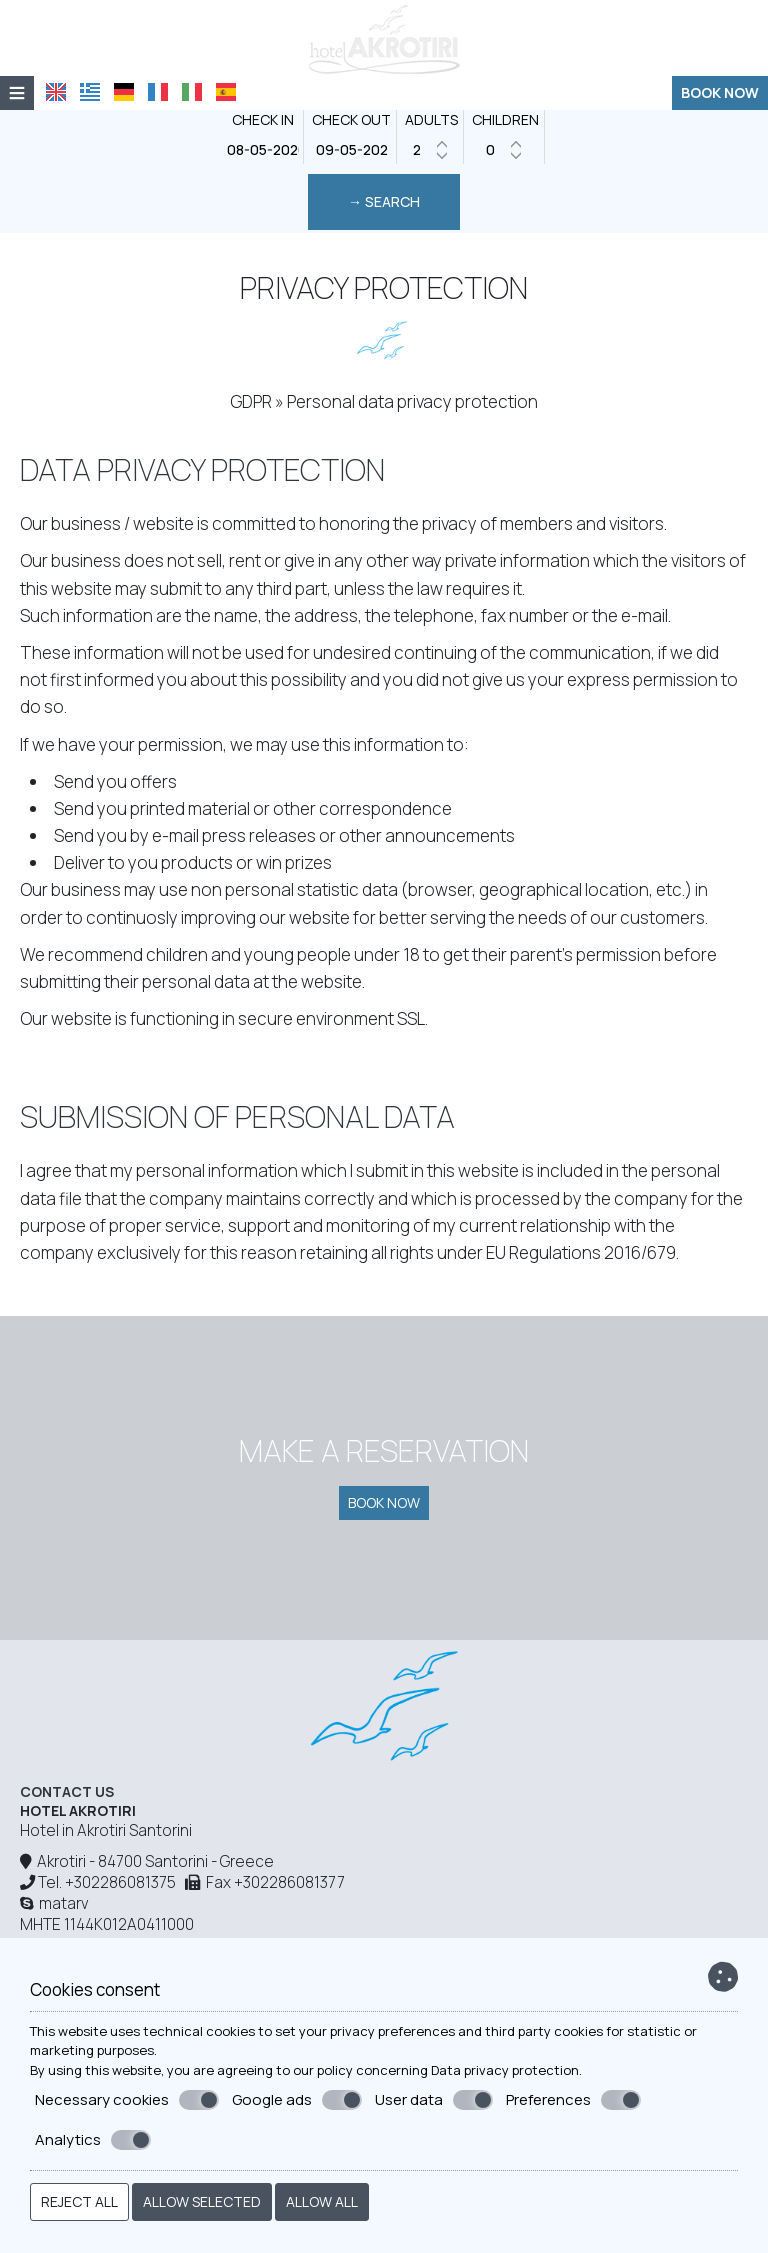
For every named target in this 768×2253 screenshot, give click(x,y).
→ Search (384, 201)
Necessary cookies (127, 2100)
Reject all (79, 2201)
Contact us (67, 1791)
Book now (720, 92)
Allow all (322, 2201)
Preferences (573, 2100)
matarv (54, 1903)
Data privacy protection (505, 2070)
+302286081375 (120, 1882)
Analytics (93, 2140)
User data (434, 2100)
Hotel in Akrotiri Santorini (106, 1830)
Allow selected (202, 2201)
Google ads (297, 2100)
